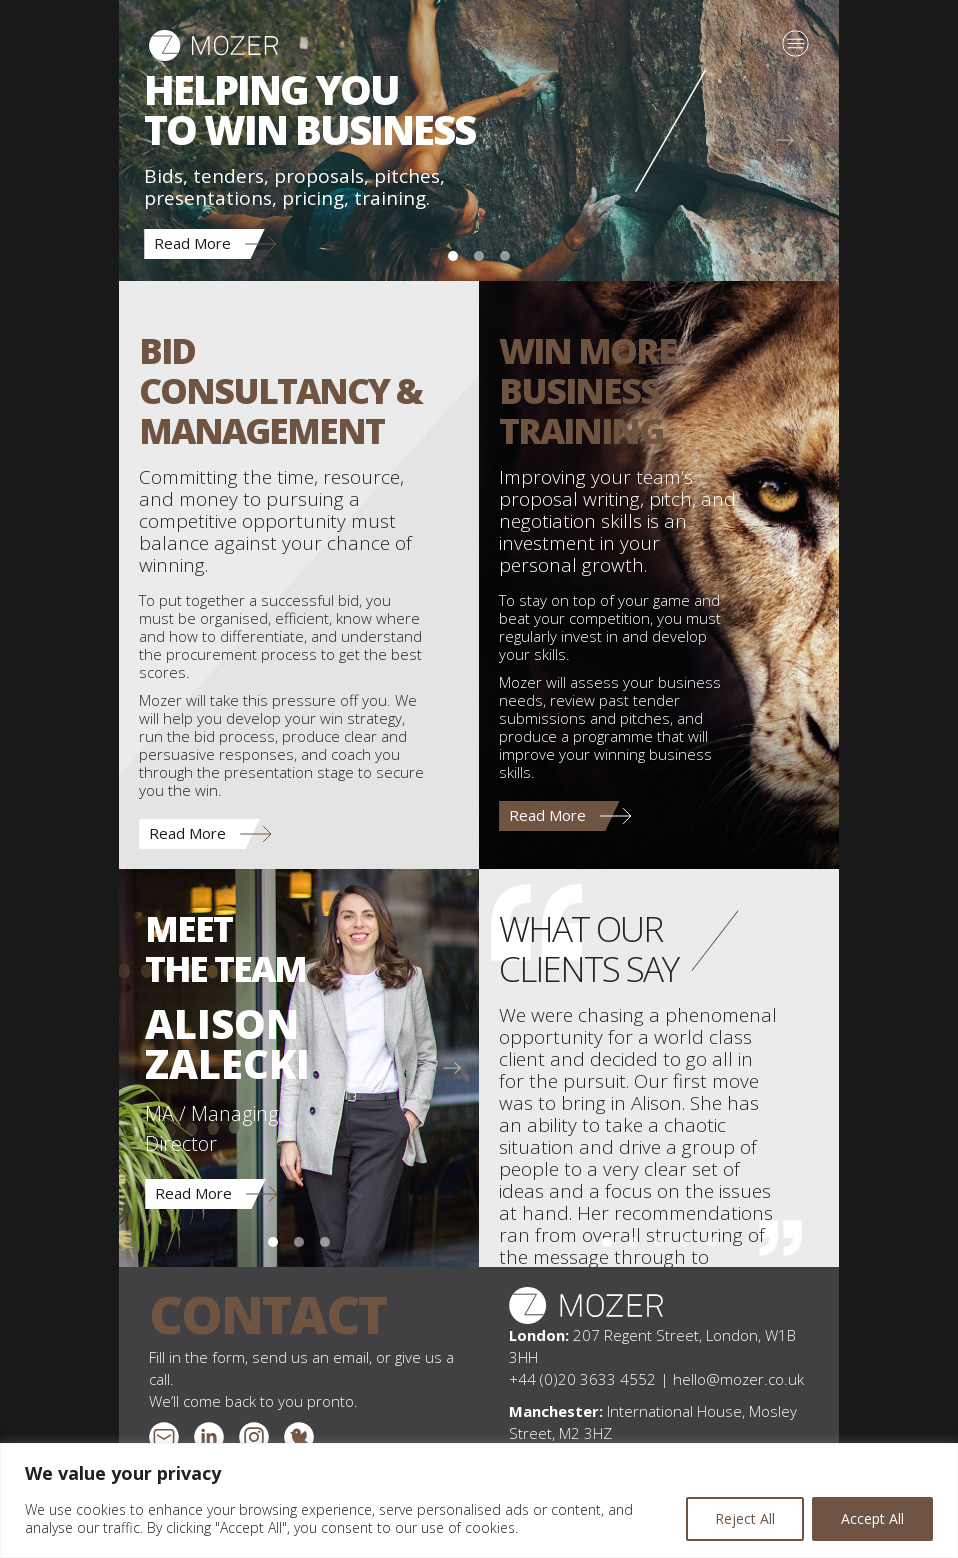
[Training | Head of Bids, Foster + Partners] (659, 1242)
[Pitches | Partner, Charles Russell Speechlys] (711, 1242)
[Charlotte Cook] (325, 1242)
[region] (479, 1500)
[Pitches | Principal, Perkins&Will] (607, 1242)
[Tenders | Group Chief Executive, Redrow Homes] (685, 1242)
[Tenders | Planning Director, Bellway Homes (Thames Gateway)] (633, 1242)
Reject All (745, 1518)
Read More (192, 243)
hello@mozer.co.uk (738, 1379)
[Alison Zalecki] (273, 1242)
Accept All (872, 1518)
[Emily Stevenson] (299, 1242)
